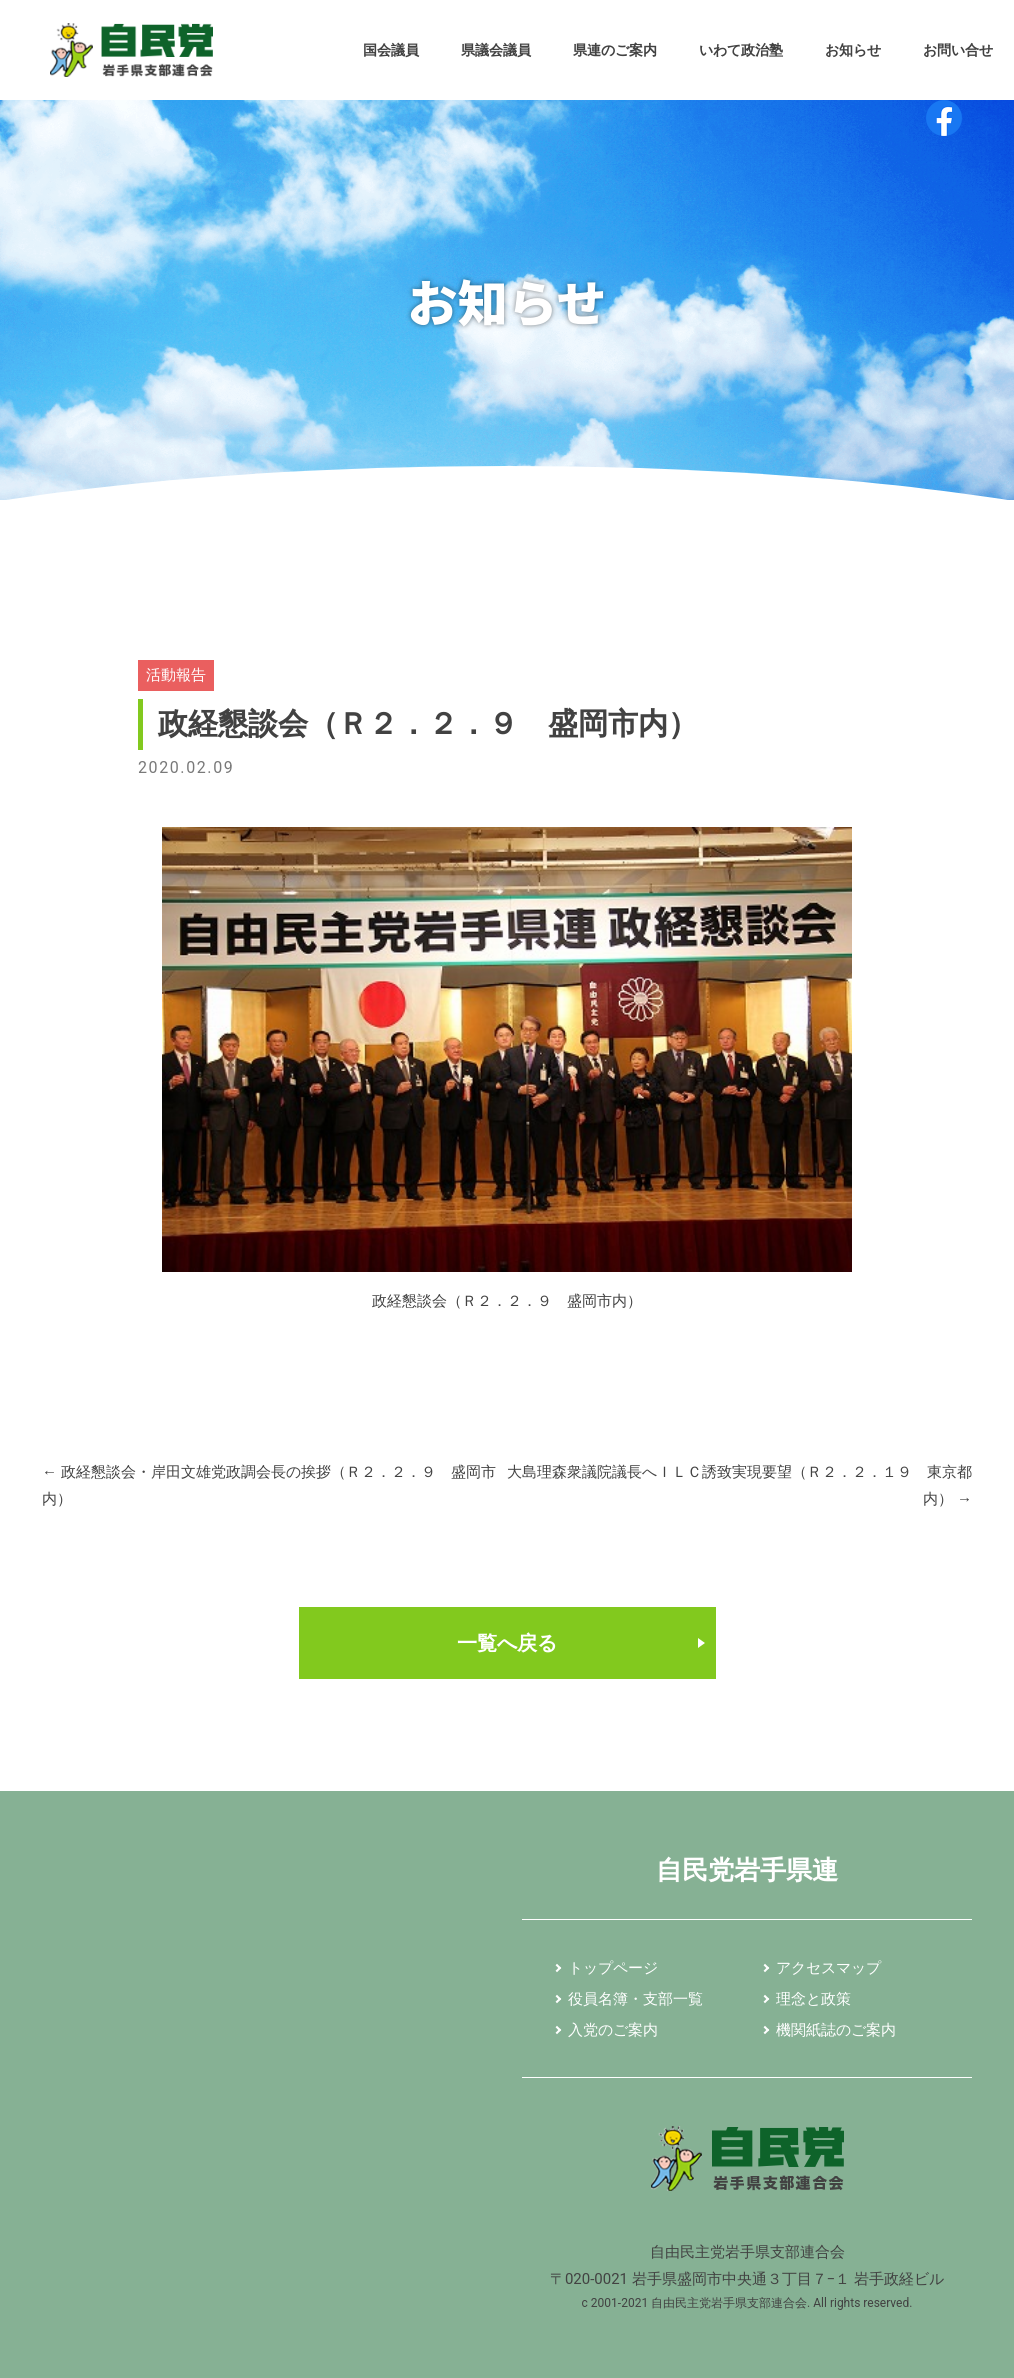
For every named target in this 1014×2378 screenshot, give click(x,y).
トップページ (613, 1968)
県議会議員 (496, 50)
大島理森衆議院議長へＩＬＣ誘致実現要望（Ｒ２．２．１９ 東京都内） (739, 1486)
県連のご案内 (615, 50)
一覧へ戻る (507, 1644)
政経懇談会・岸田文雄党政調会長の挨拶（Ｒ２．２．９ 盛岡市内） (269, 1486)
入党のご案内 (613, 2030)
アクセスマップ (828, 1968)
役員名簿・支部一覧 (635, 1999)
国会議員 (391, 50)
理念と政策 (813, 1999)
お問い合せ (958, 50)
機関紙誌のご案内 (836, 2030)
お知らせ (853, 50)
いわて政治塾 (741, 50)
